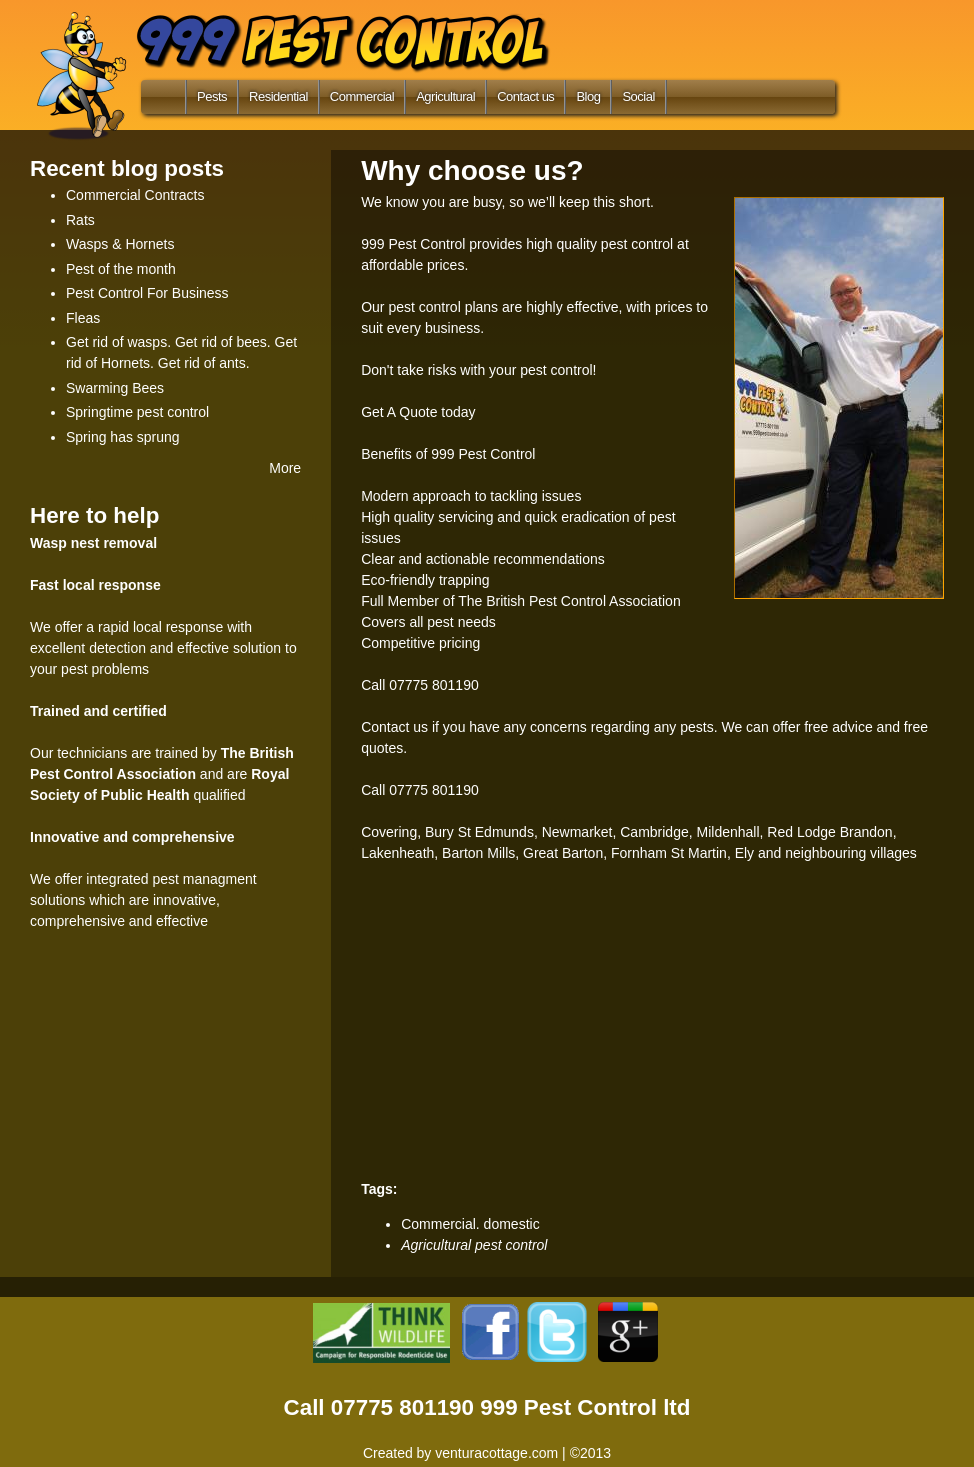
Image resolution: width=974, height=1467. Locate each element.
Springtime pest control (137, 412)
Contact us (525, 96)
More (285, 468)
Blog (588, 96)
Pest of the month (121, 269)
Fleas (83, 318)
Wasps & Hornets (120, 244)
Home (159, 101)
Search (696, 96)
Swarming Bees (115, 388)
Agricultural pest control (474, 1245)
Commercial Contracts (135, 195)
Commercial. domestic (470, 1224)
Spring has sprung (123, 437)
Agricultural (445, 96)
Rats (80, 220)
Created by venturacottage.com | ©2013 (487, 1453)
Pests (212, 96)
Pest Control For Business (147, 293)
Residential (278, 96)
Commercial (362, 96)
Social (638, 96)
